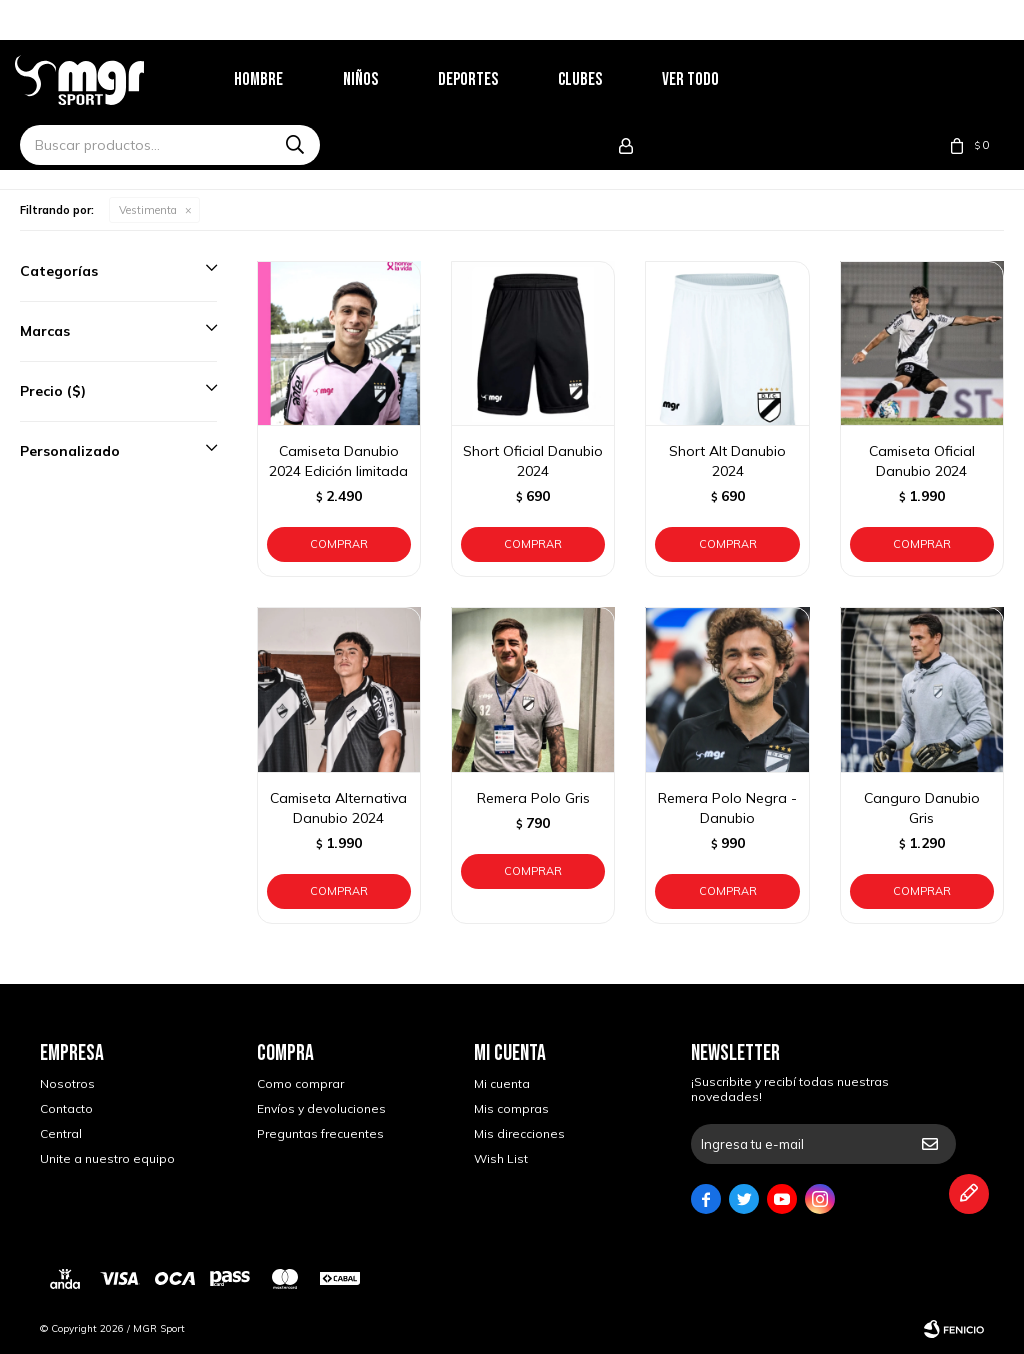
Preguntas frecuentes (320, 1133)
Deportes (493, 79)
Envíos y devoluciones (321, 1108)
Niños (385, 79)
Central (61, 1133)
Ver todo (715, 79)
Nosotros (67, 1083)
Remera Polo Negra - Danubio (727, 808)
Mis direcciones (519, 1133)
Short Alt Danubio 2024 (727, 461)
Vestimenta (148, 210)
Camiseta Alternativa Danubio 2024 (338, 808)
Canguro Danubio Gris (922, 808)
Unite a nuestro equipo (107, 1158)
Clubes (605, 79)
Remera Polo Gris (533, 798)
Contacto (66, 1108)
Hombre (283, 79)
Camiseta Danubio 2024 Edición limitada (338, 461)
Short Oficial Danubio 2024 (533, 461)
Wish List (501, 1158)
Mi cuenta (502, 1083)
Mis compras (511, 1108)
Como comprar (300, 1083)
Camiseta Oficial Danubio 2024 (922, 461)
